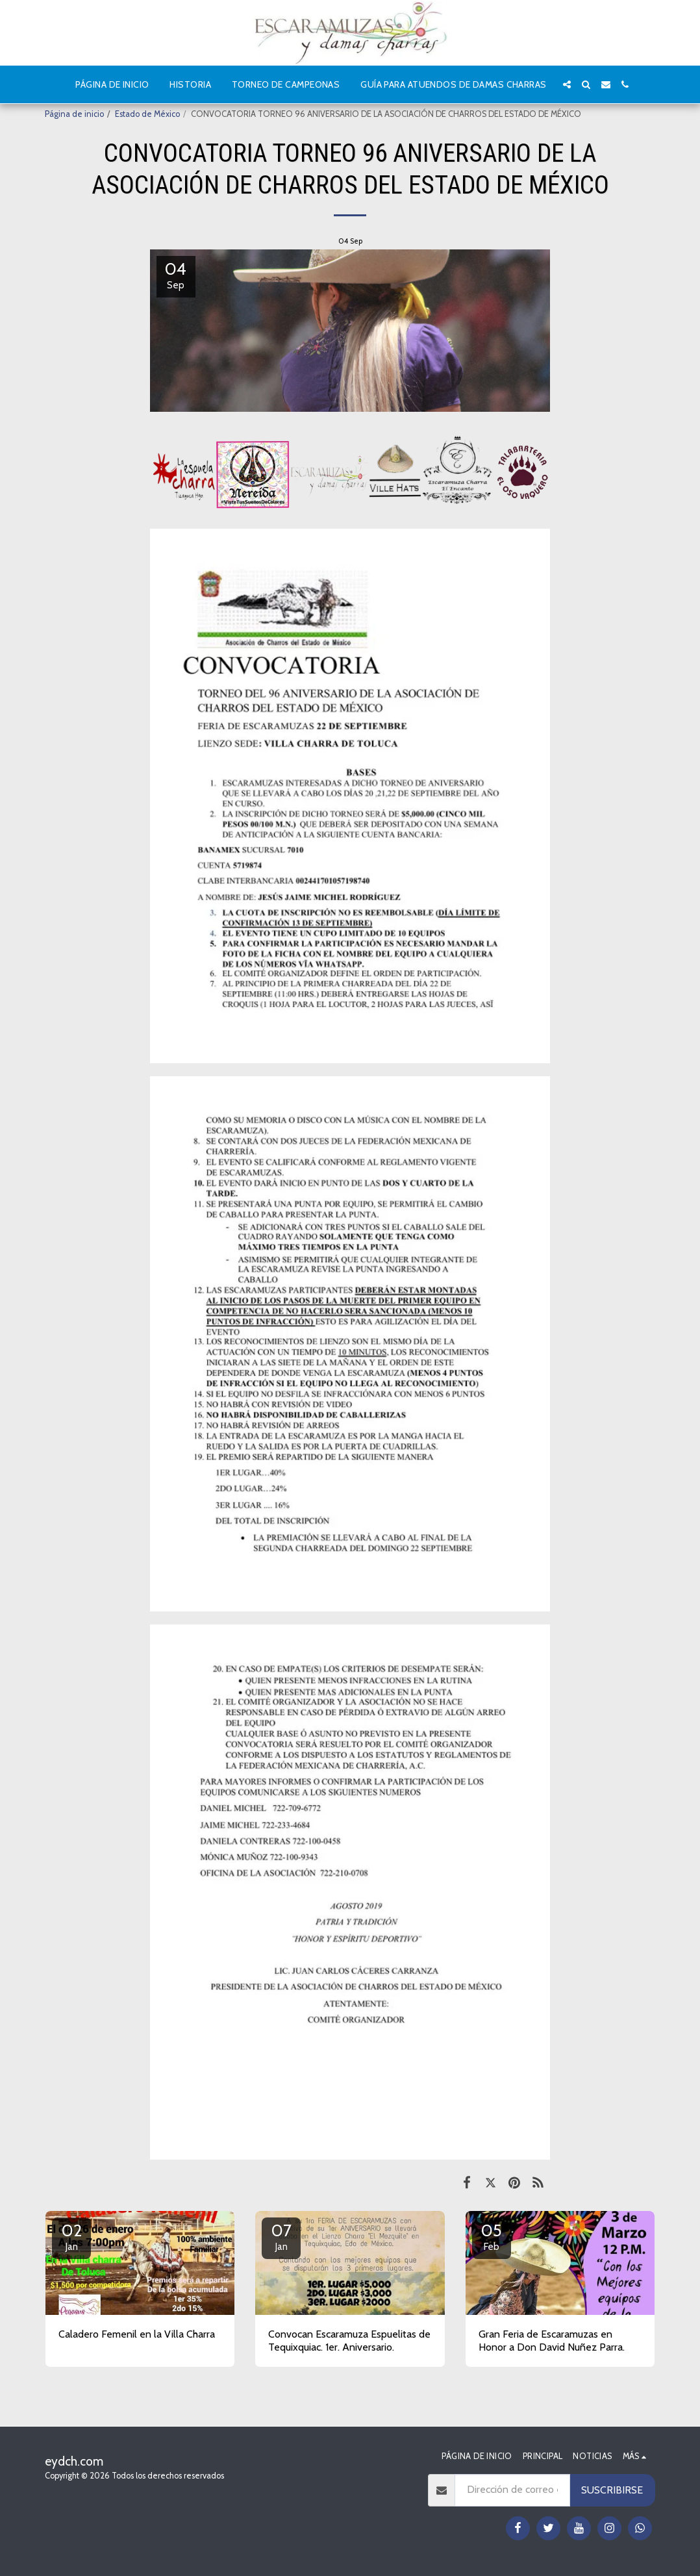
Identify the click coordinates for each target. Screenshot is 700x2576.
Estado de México (147, 114)
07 (281, 2236)
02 (71, 2236)
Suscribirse (612, 2490)
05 (491, 2236)
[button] (567, 84)
